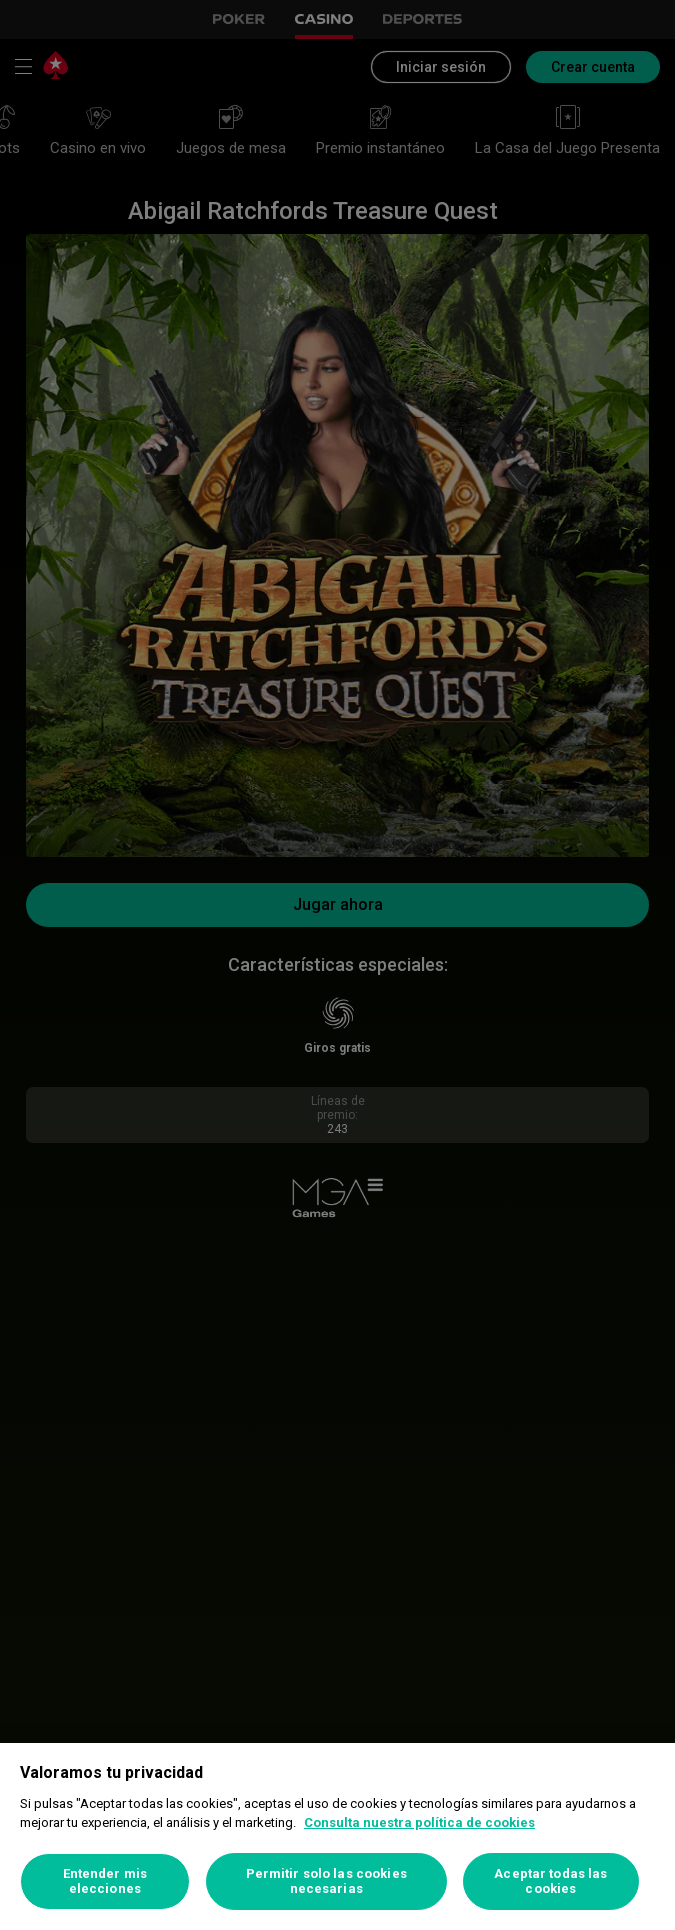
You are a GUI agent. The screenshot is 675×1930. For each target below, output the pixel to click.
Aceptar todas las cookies (550, 1881)
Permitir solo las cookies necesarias (326, 1881)
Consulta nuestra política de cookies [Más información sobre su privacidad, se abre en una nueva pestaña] (419, 1822)
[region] (337, 1836)
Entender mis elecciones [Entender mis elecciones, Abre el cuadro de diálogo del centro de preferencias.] (105, 1881)
